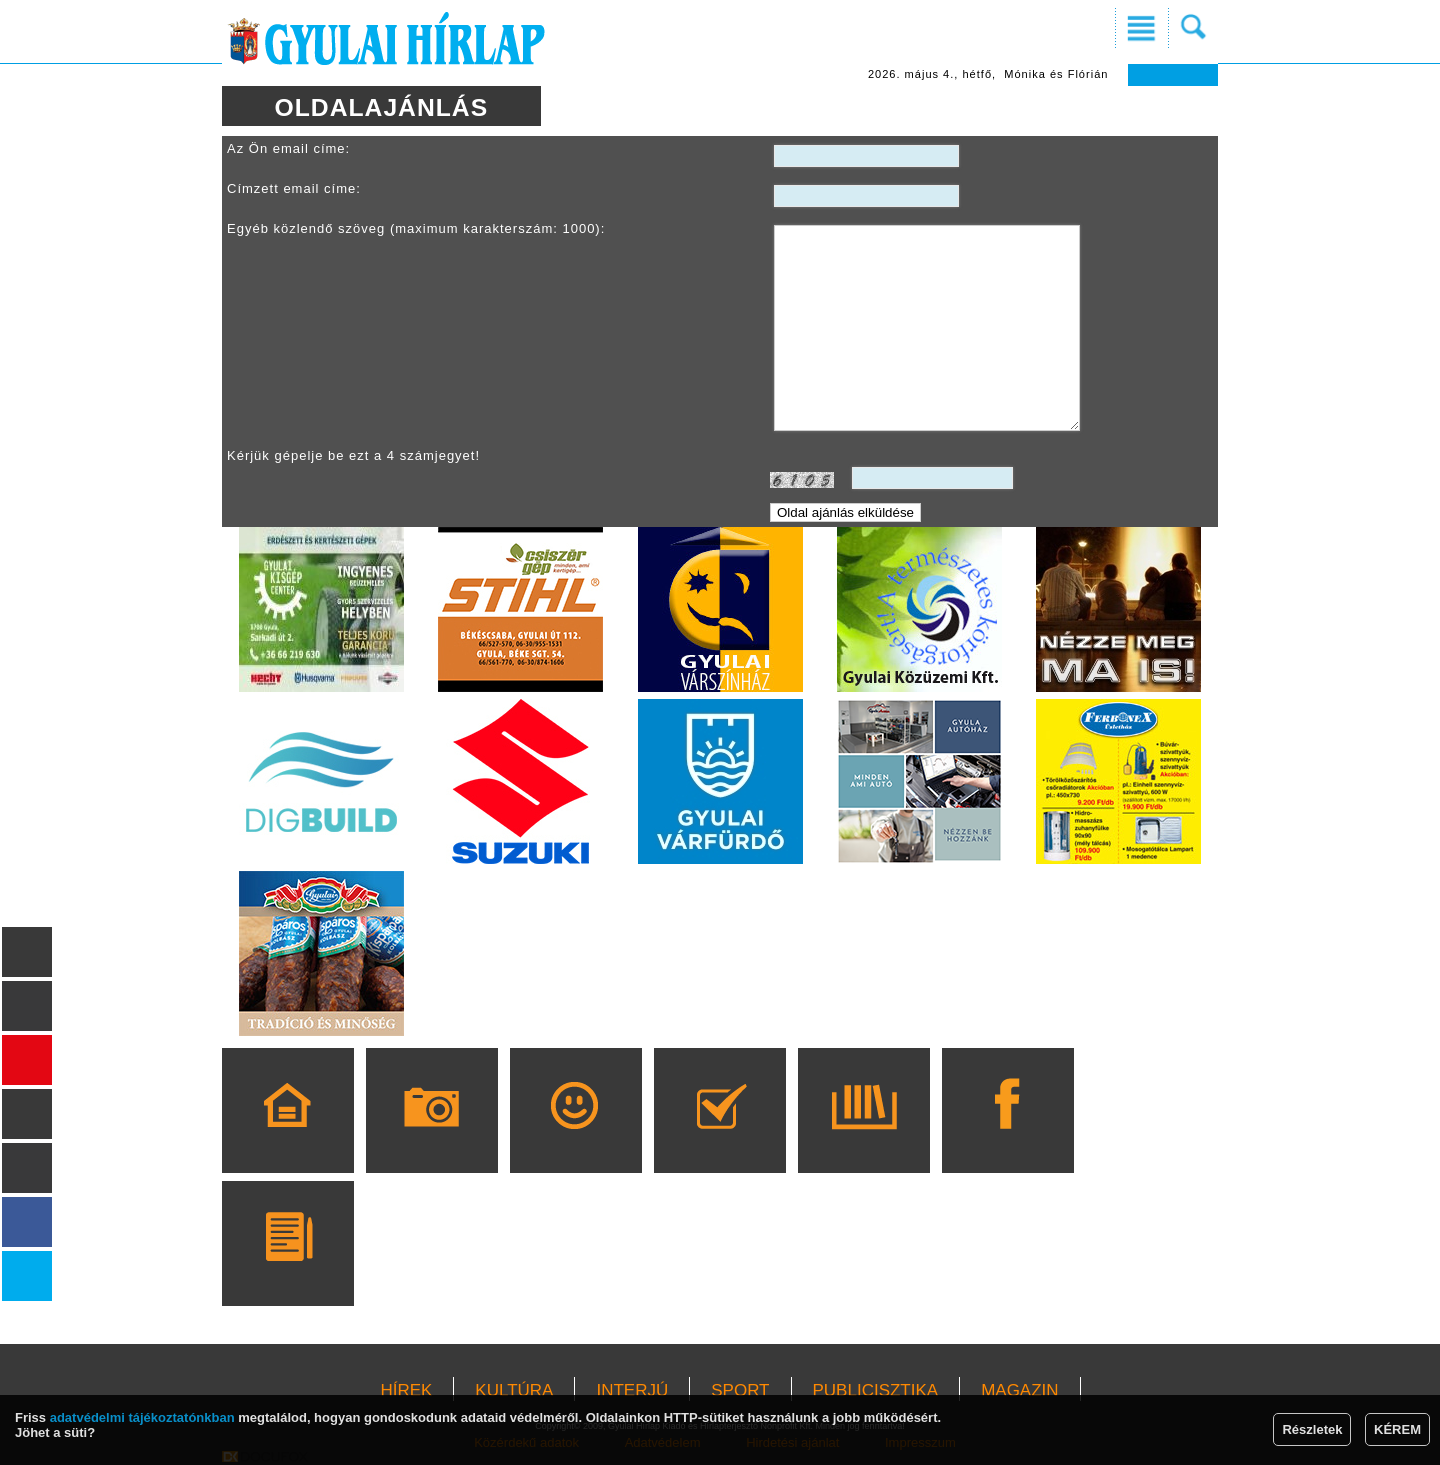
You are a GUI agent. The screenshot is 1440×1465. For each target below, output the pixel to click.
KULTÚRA (514, 1390)
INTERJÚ (632, 1390)
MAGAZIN (1019, 1390)
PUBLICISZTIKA (876, 1390)
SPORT (740, 1390)
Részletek (1312, 1429)
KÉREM (1397, 1429)
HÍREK (406, 1390)
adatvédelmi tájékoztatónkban (142, 1417)
